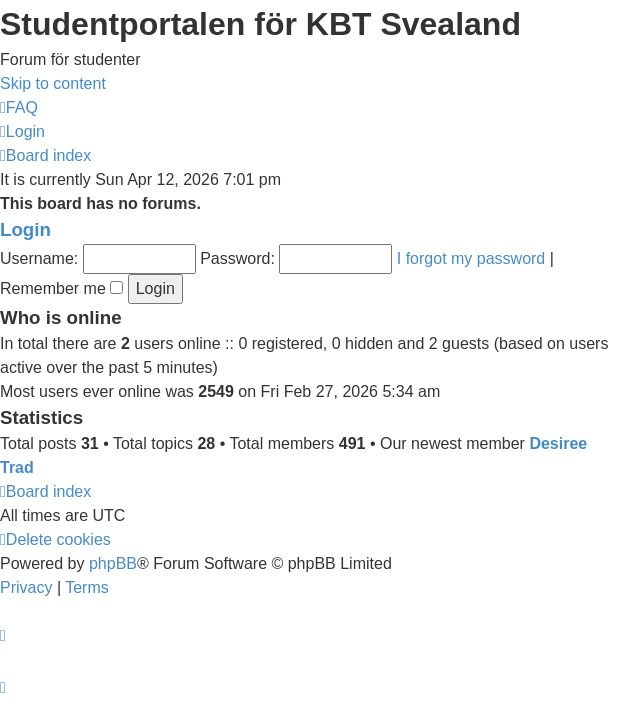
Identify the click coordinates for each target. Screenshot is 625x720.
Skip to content (53, 83)
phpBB (113, 563)
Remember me (61, 288)
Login (25, 229)
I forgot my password (471, 258)
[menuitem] (19, 107)
